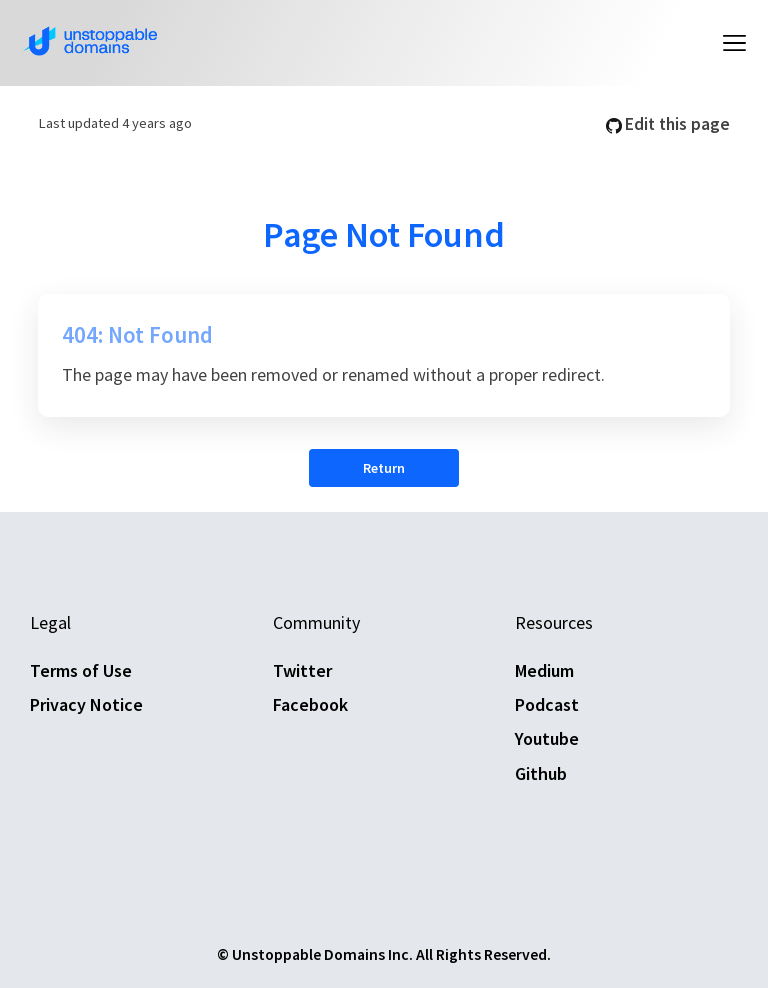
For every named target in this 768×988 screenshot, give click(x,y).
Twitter (302, 670)
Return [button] (384, 468)
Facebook (310, 704)
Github (541, 773)
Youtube (547, 738)
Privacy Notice (86, 704)
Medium (544, 670)
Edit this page (668, 124)
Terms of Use (81, 670)
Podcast (547, 704)
